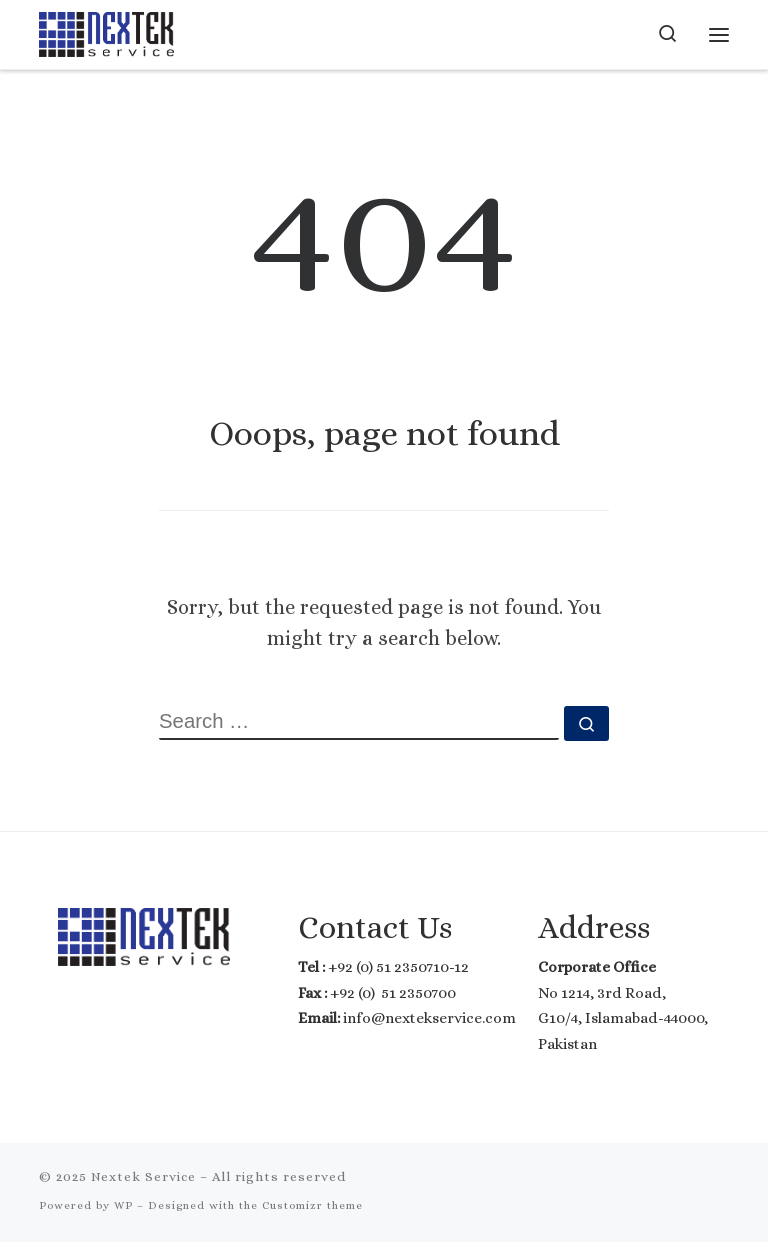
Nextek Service (143, 1176)
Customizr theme (312, 1205)
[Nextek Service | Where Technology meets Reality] (106, 31)
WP (123, 1205)
